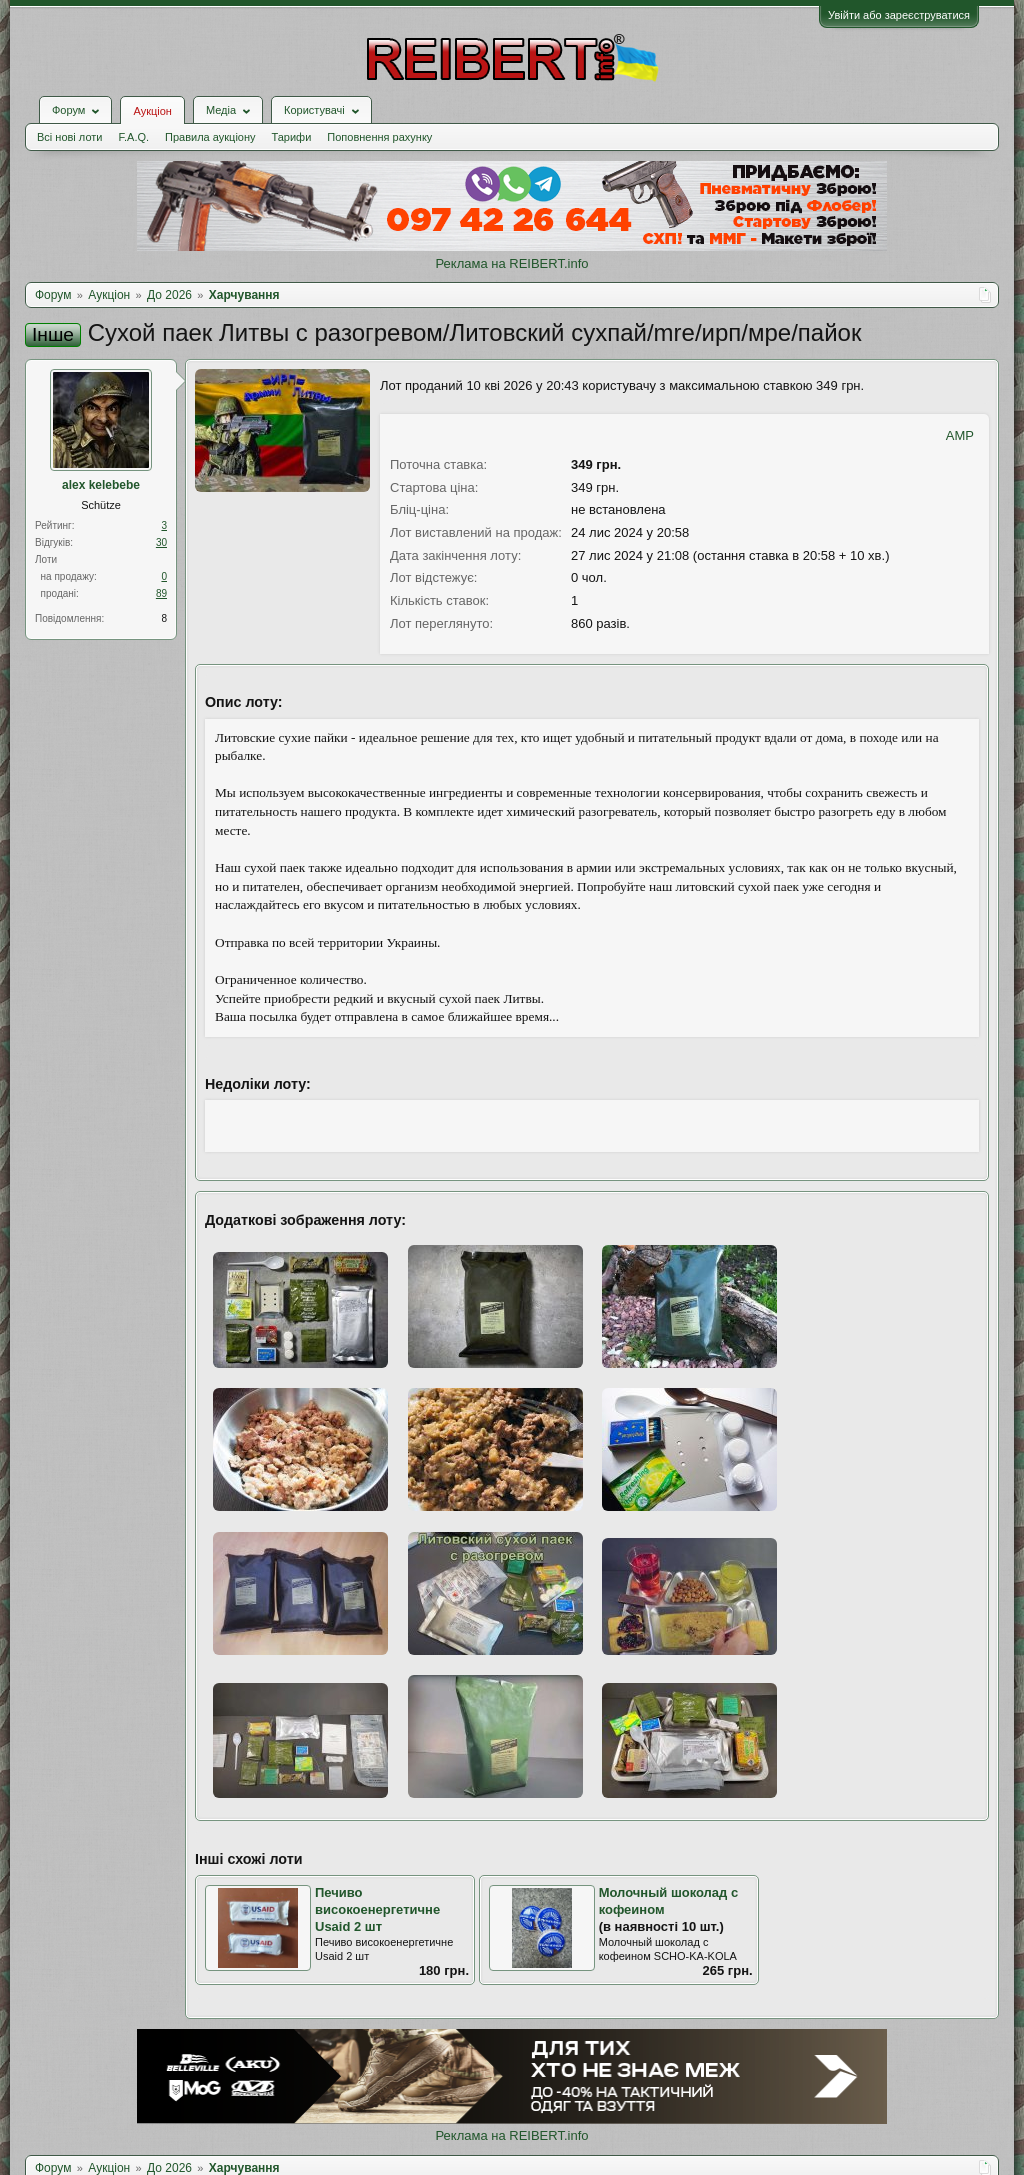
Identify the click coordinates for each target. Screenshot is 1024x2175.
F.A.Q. (133, 137)
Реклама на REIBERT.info (511, 263)
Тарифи (292, 137)
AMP (960, 435)
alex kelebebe (101, 485)
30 (161, 542)
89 (161, 593)
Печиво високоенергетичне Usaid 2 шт (377, 1909)
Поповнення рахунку (379, 137)
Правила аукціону (210, 137)
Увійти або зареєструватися (899, 15)
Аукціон (152, 111)
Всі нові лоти (69, 137)
